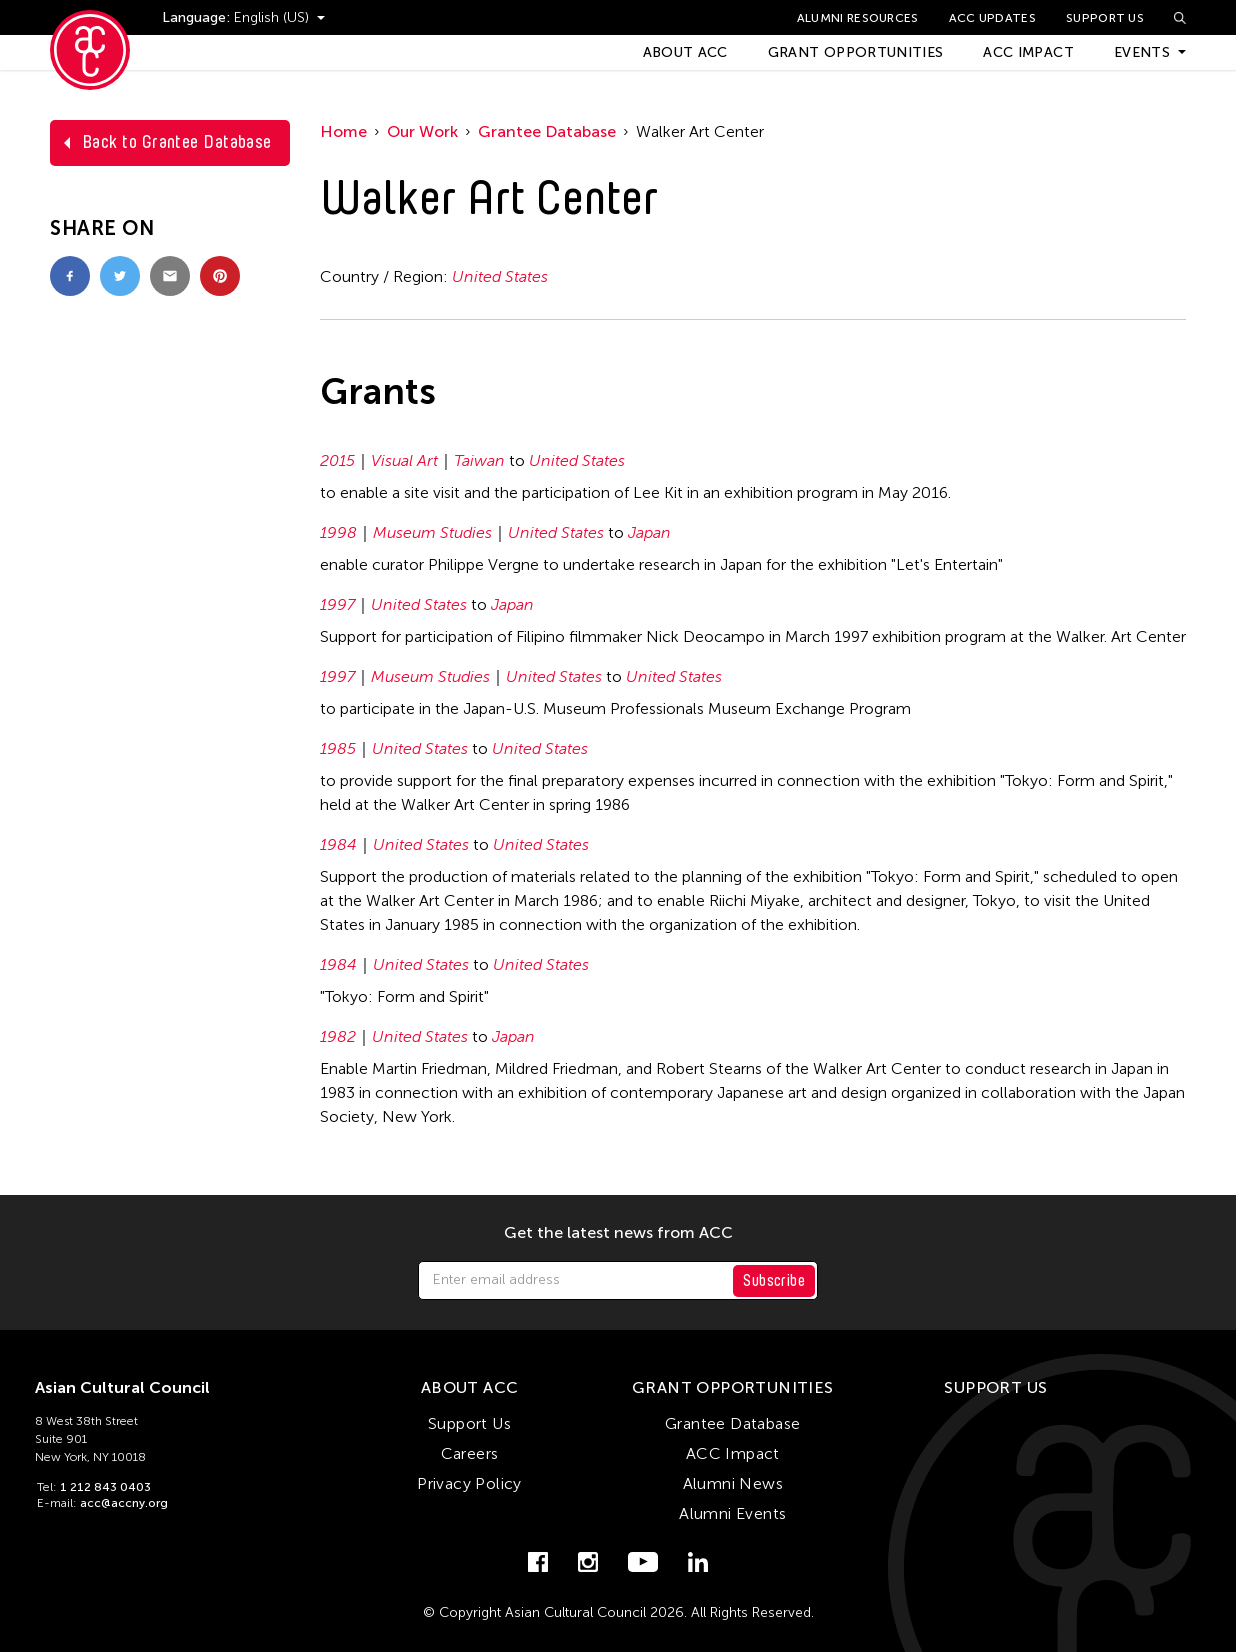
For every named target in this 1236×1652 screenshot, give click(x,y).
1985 (338, 748)
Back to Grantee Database (177, 142)
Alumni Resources (858, 18)
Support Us (1105, 18)
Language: (198, 17)
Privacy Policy (469, 1483)
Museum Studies (432, 532)
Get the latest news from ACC (618, 1233)
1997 (337, 604)
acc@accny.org (124, 1503)
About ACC (685, 52)
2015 (337, 460)
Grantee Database (547, 131)
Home (343, 131)
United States (500, 276)
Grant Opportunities (856, 52)
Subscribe (774, 1280)
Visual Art (404, 460)
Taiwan (479, 460)
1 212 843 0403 (105, 1487)
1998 (338, 532)
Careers (470, 1453)
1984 (338, 844)
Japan (649, 532)
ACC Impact (1028, 52)
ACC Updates (992, 18)
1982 (338, 1036)
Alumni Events (732, 1513)
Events (1142, 52)
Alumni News (733, 1483)
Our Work (422, 131)
